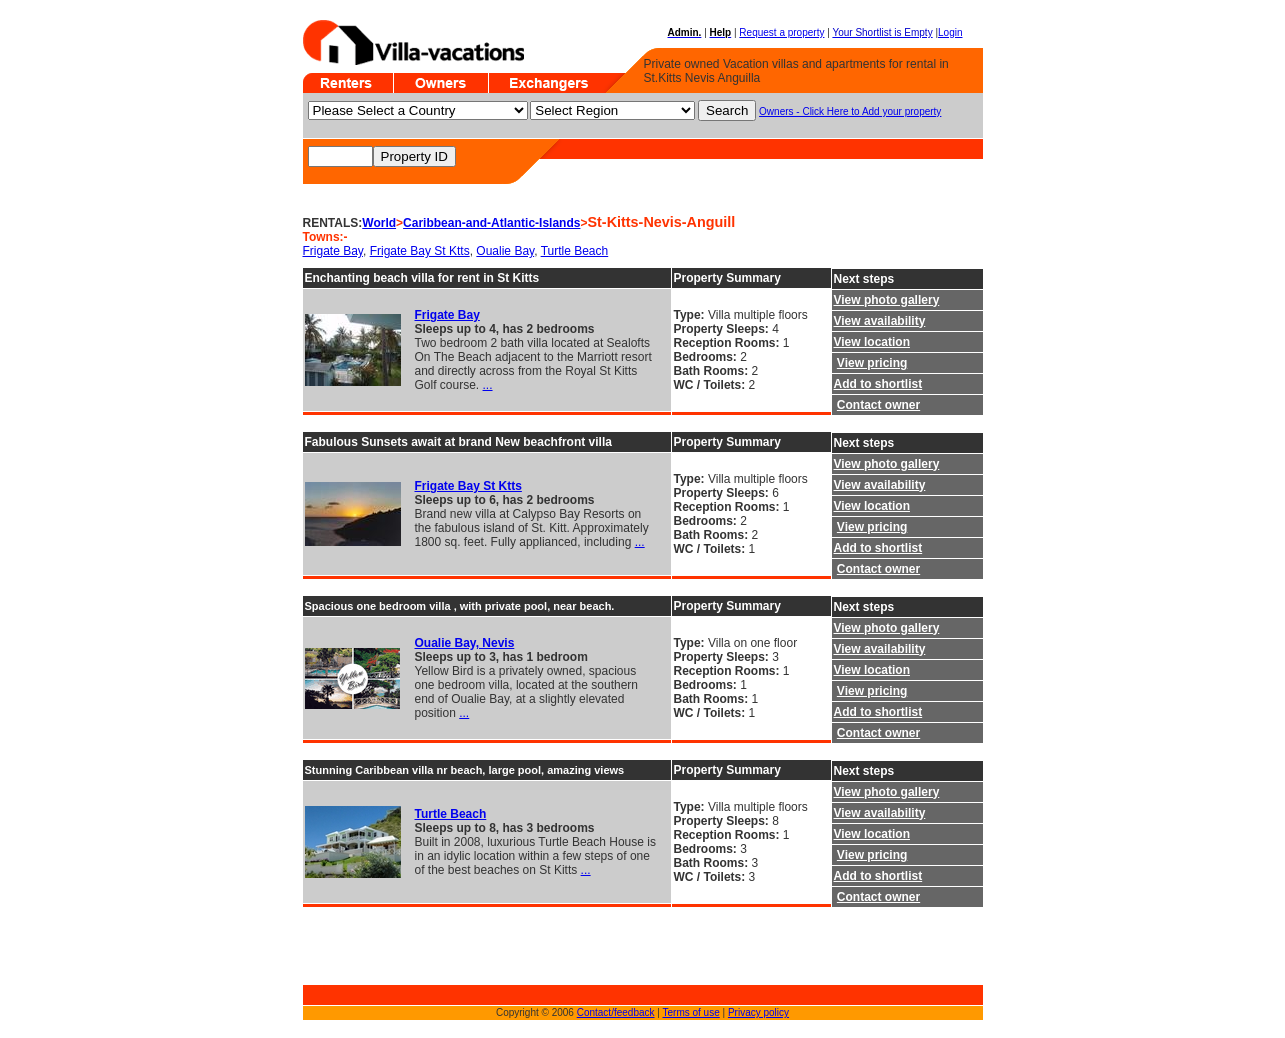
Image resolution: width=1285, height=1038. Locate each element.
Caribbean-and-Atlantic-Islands (491, 223)
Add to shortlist (878, 384)
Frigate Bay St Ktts (420, 251)
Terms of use (691, 1012)
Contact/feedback (616, 1012)
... (488, 385)
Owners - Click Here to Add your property (850, 111)
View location (872, 342)
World (379, 223)
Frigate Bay (333, 251)
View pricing (872, 363)
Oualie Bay (505, 251)
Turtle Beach (575, 251)
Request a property (781, 32)
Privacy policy (758, 1012)
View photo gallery (887, 300)
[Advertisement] (363, 954)
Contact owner (878, 405)
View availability (880, 321)
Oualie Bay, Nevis (465, 643)
